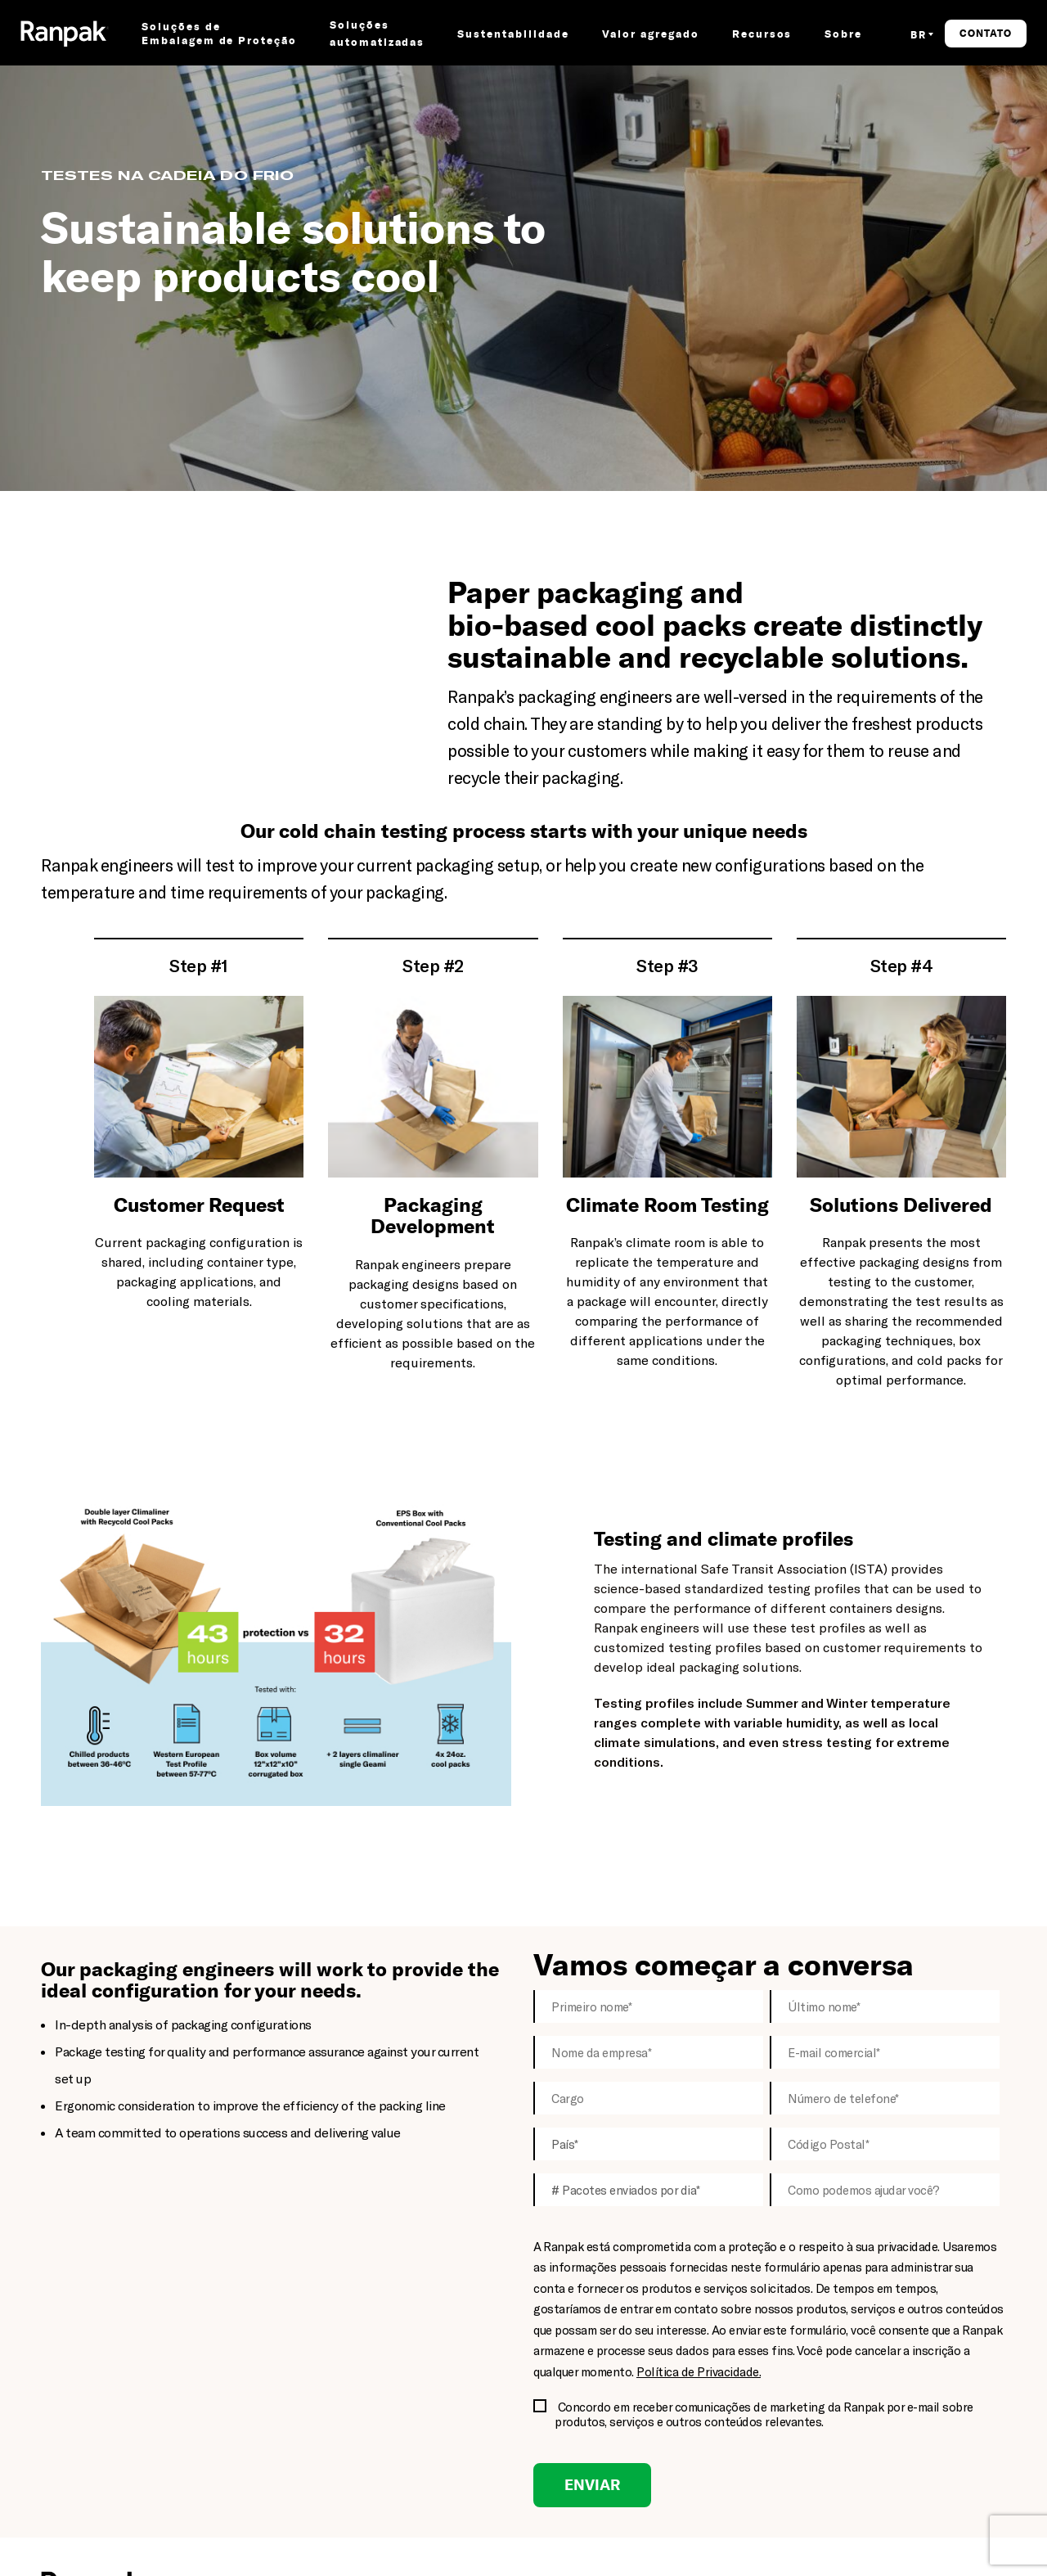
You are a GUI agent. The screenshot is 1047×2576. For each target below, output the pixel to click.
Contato (985, 33)
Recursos (762, 33)
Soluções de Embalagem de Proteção (219, 33)
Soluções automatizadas (377, 33)
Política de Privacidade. (698, 2371)
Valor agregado (650, 33)
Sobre (843, 33)
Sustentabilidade (512, 33)
